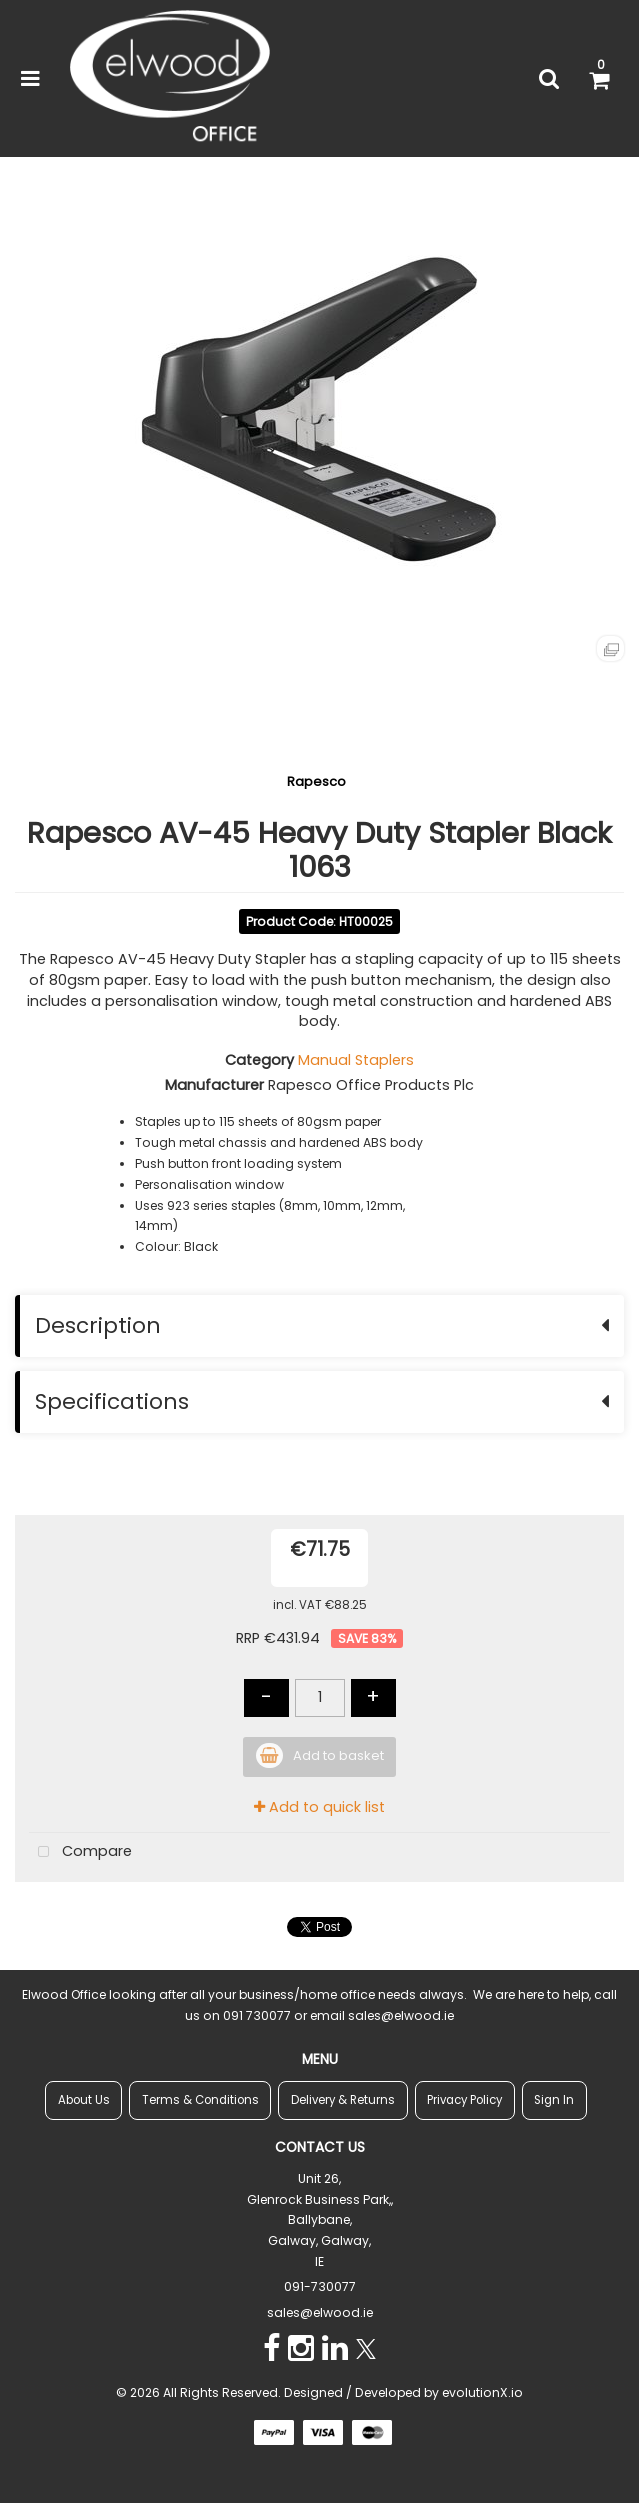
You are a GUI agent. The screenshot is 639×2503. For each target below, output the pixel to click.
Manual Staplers (356, 1060)
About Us (84, 2100)
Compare (80, 1852)
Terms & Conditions (200, 2100)
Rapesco (316, 781)
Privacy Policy (464, 2100)
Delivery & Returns (343, 2100)
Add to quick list (319, 1807)
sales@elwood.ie (320, 2312)
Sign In (554, 2100)
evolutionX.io (482, 2392)
